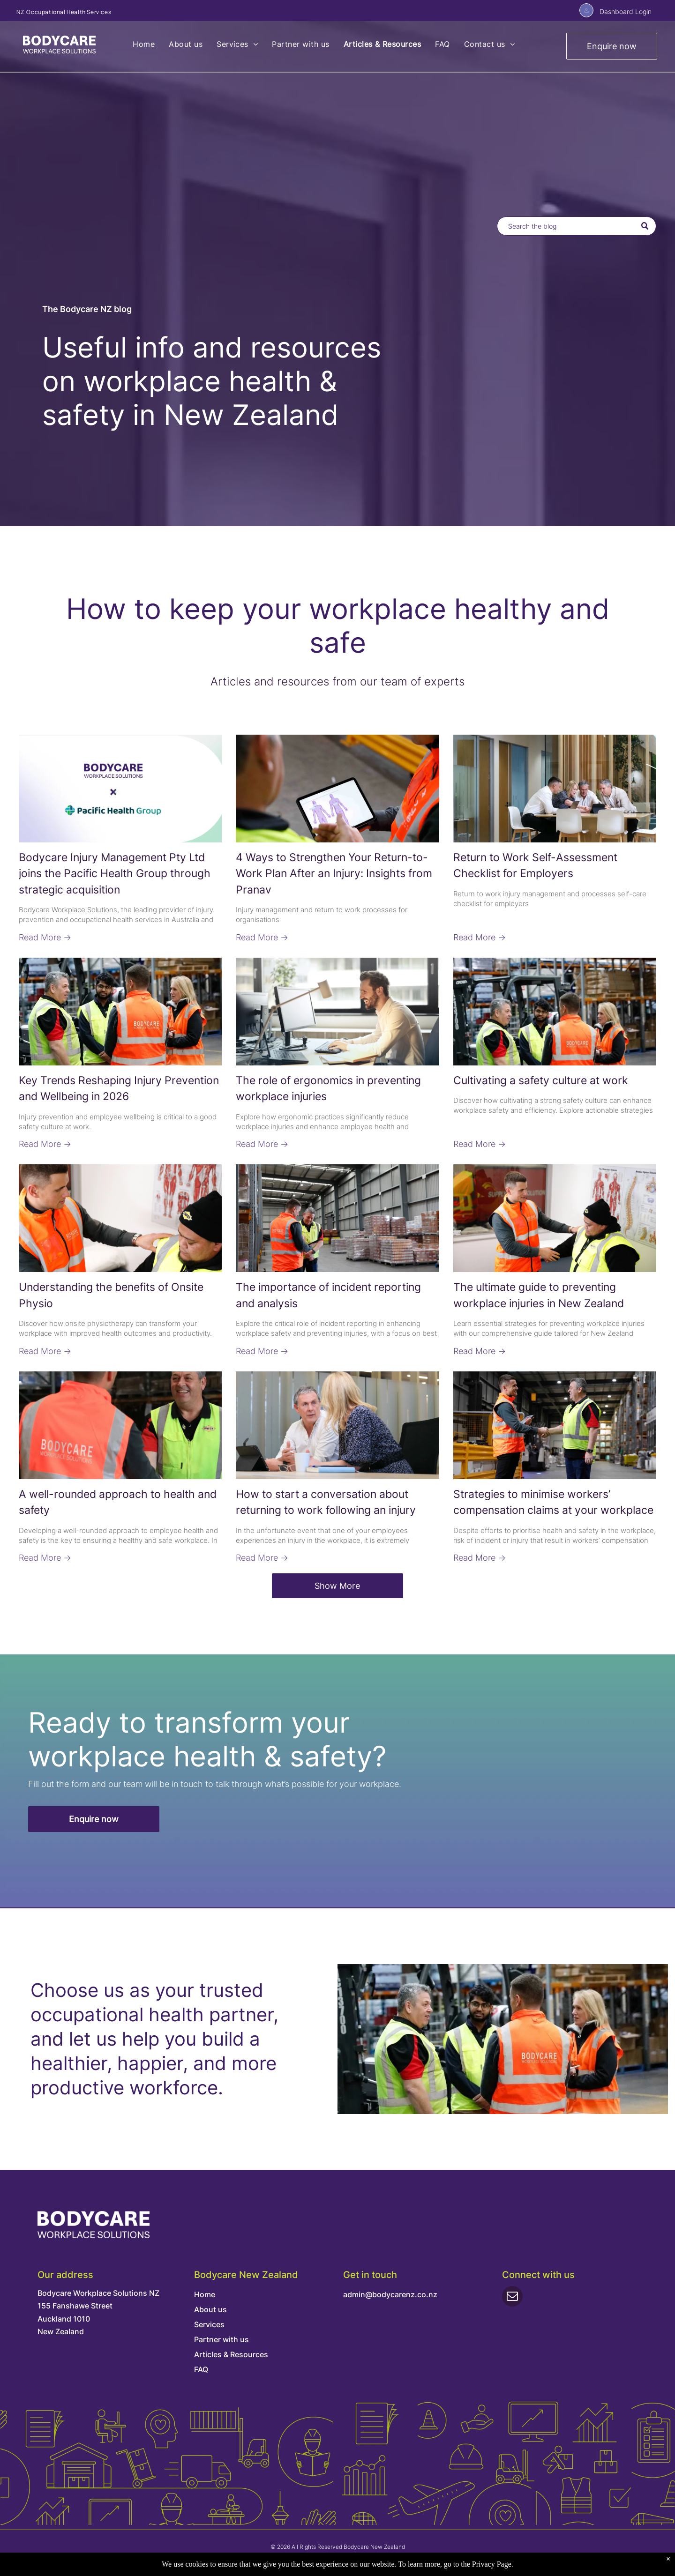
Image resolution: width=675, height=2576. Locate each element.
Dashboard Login (626, 11)
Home (204, 2294)
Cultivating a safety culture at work (540, 1080)
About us (210, 2309)
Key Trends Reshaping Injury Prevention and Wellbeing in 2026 (119, 1088)
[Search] (576, 226)
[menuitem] (144, 44)
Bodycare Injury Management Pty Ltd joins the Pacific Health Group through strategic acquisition (114, 873)
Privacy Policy (310, 2559)
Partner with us (221, 2339)
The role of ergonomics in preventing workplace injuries (328, 1088)
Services (209, 2324)
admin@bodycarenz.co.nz (390, 2294)
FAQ (201, 2369)
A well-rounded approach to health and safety (118, 1502)
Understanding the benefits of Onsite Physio (111, 1295)
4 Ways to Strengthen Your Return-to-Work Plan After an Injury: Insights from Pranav (334, 873)
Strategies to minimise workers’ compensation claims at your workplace (553, 1502)
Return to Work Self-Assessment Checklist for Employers (535, 865)
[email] (512, 2297)
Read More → (45, 937)
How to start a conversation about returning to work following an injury (326, 1502)
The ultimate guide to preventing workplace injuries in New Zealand (538, 1295)
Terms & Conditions (359, 2559)
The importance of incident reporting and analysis (328, 1295)
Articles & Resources (231, 2354)
